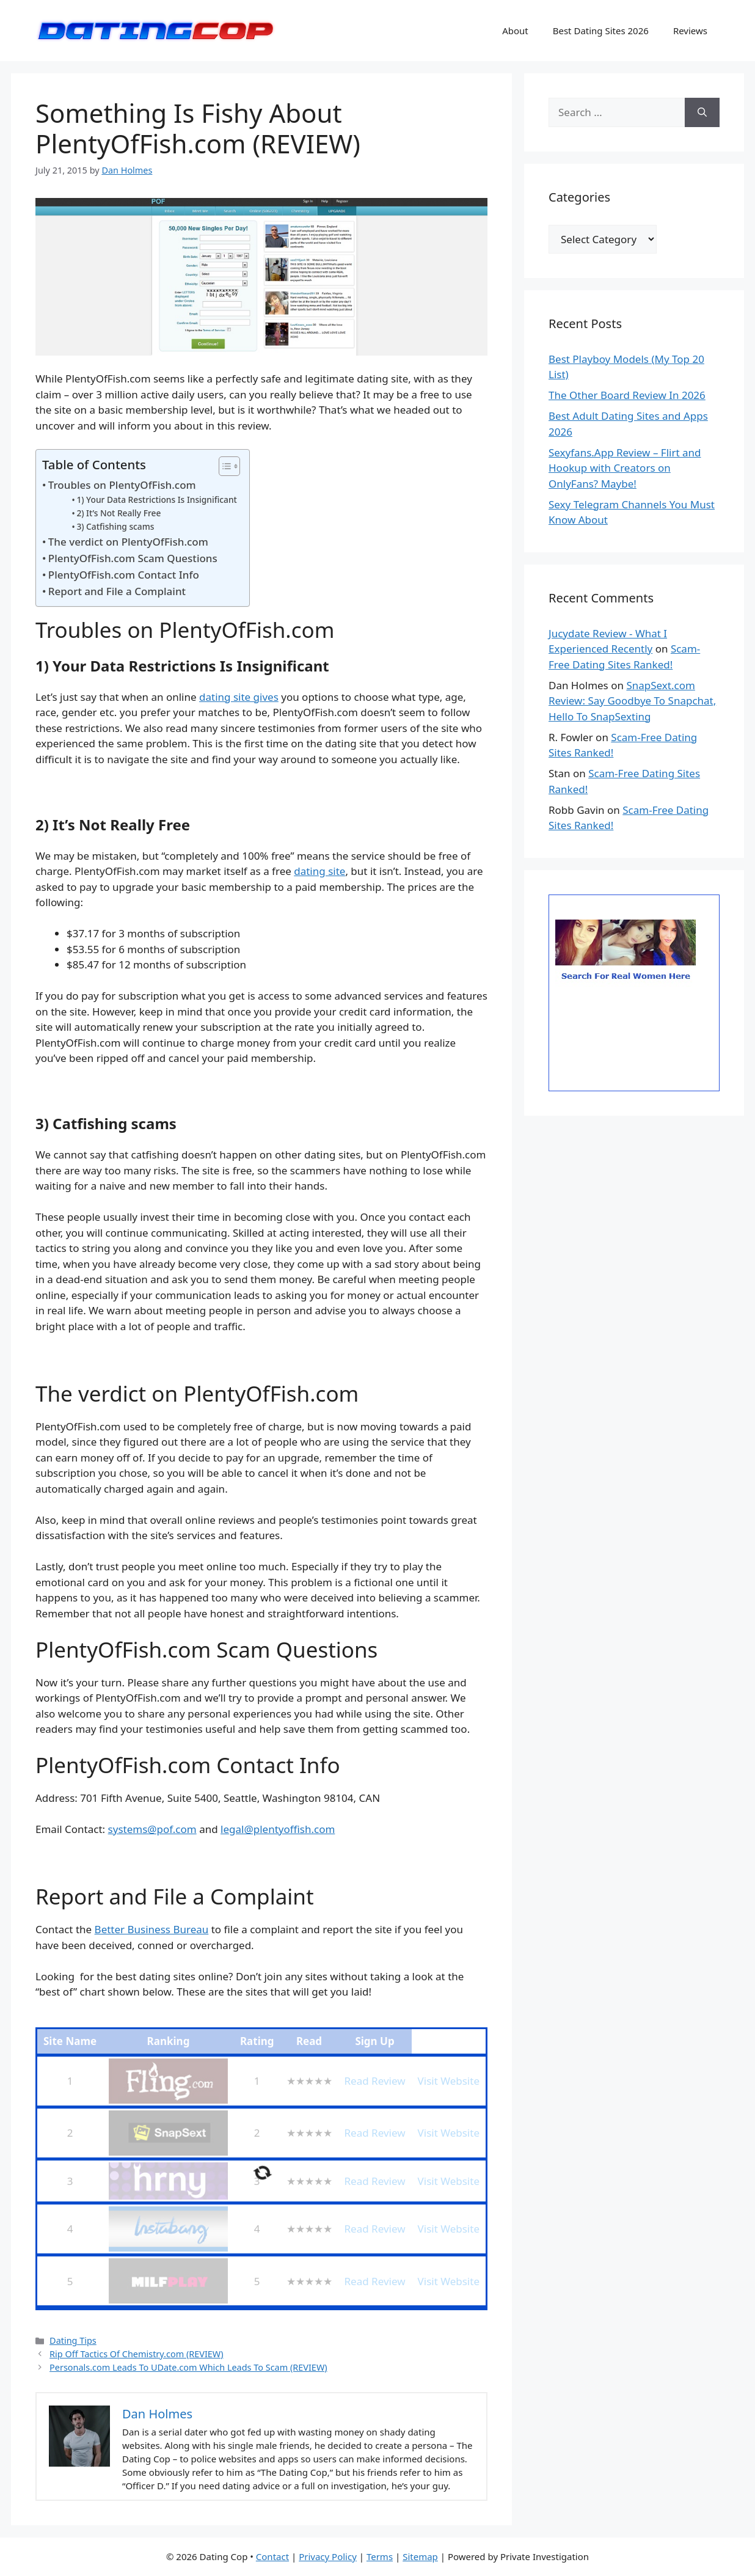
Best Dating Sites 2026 (601, 30)
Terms (380, 2556)
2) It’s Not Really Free (118, 513)
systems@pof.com (152, 1829)
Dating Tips (73, 2340)
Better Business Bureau (152, 1929)
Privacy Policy (328, 2556)
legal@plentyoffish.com (278, 1829)
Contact (272, 2556)
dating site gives (239, 697)
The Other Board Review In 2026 (627, 395)
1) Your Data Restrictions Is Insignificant (156, 499)
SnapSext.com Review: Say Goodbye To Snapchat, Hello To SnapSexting (632, 700)
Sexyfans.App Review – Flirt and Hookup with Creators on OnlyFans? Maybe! (625, 468)
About (515, 30)
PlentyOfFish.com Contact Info (123, 575)
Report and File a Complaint (117, 591)
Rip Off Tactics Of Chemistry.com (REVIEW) (136, 2354)
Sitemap (420, 2556)
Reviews (690, 30)
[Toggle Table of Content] (223, 466)
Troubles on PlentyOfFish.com (122, 485)
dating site (319, 871)
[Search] (702, 112)
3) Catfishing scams (115, 526)
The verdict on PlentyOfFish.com (128, 542)
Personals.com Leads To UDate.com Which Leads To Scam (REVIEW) (188, 2367)
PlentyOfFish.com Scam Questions (132, 558)
